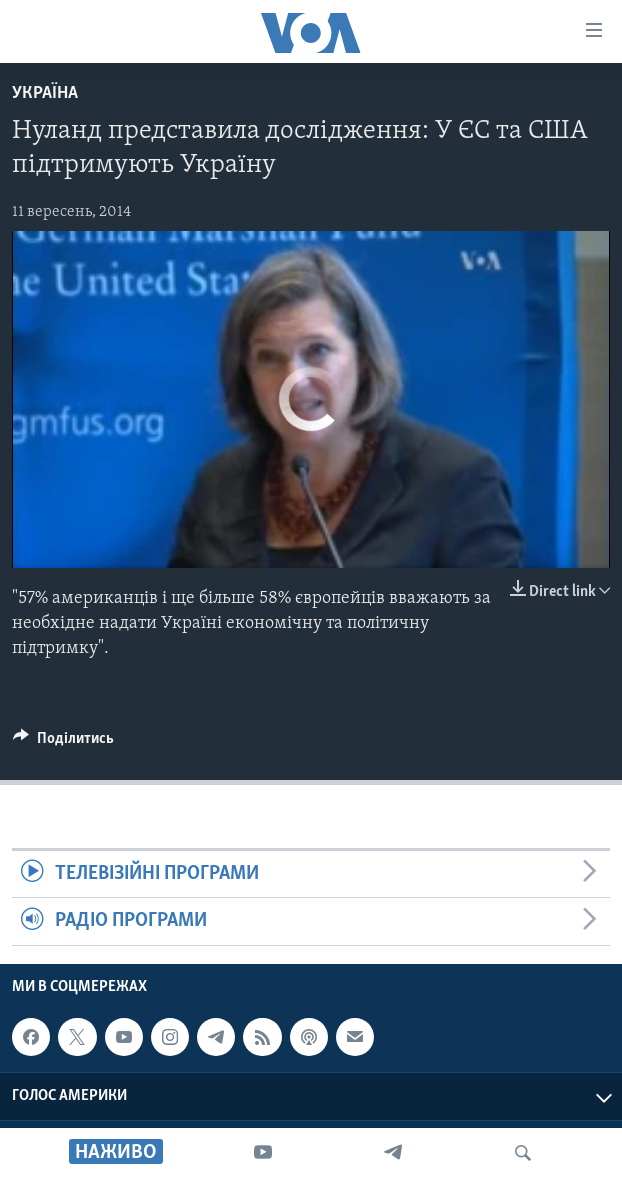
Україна (45, 93)
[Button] (63, 743)
